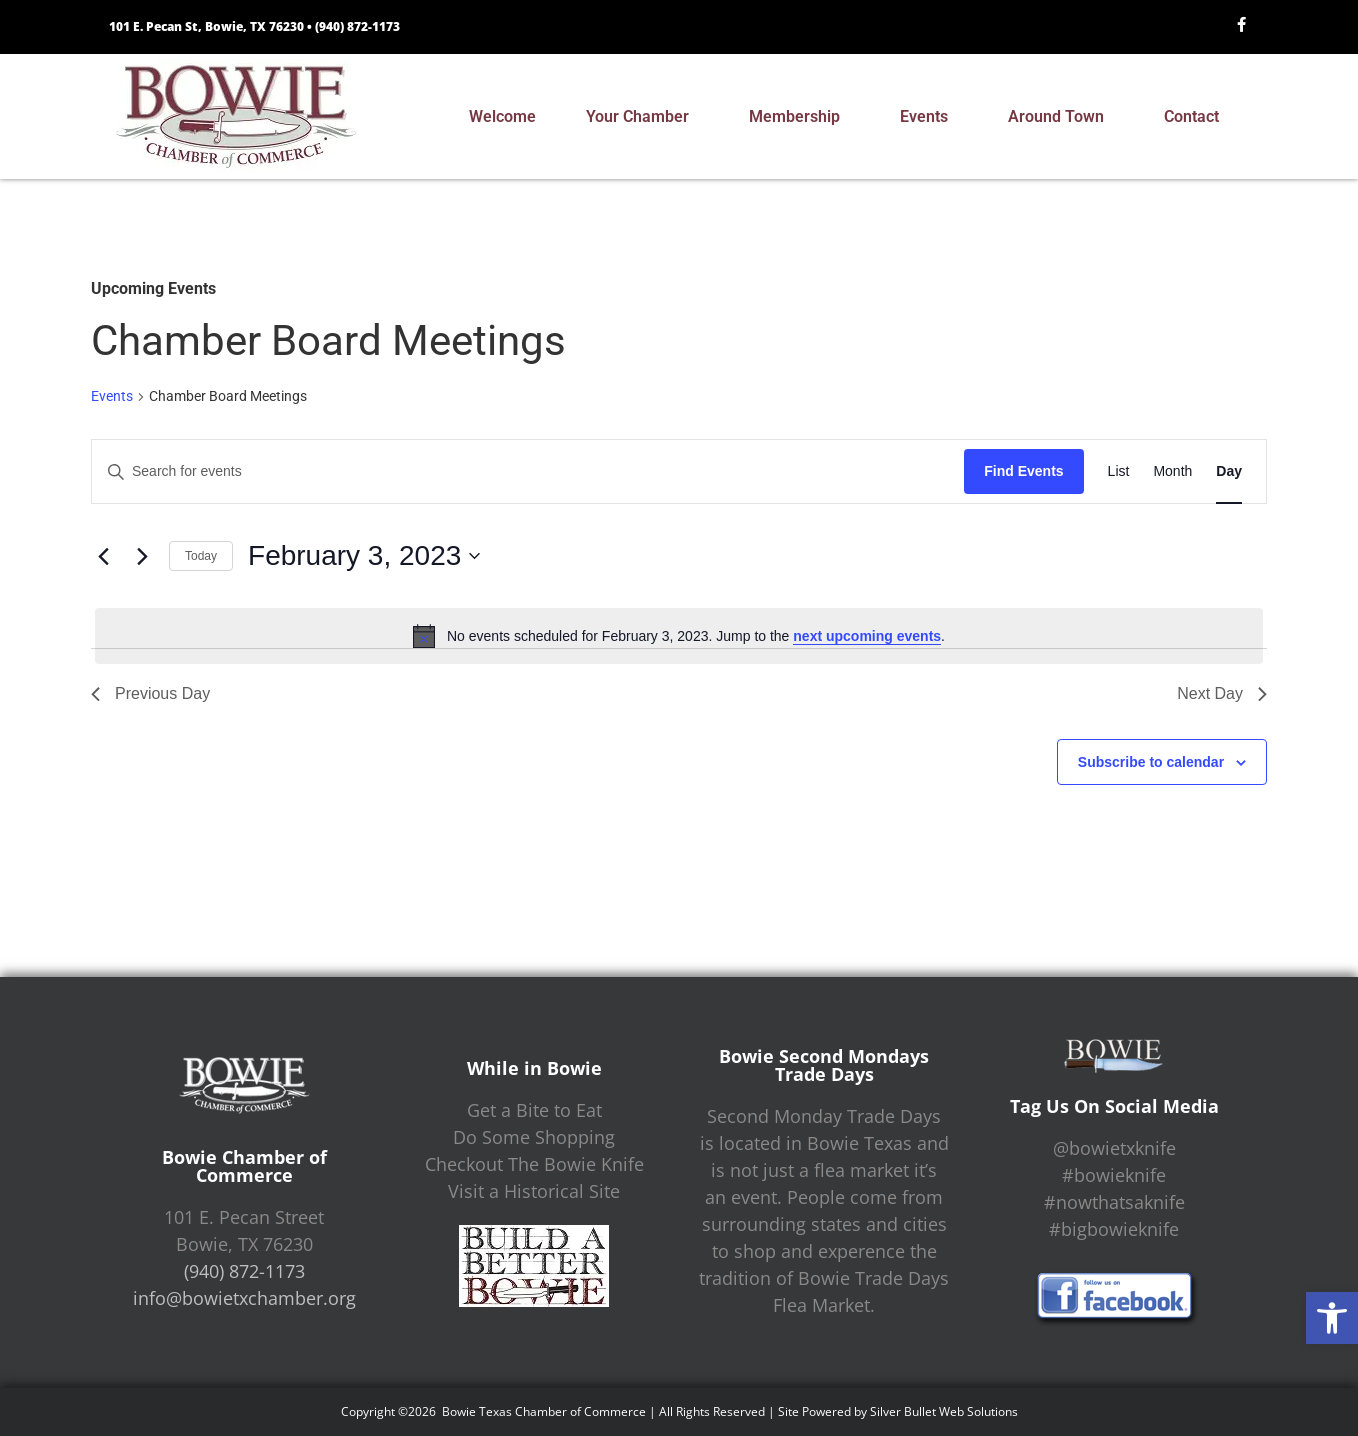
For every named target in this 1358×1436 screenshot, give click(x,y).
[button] (1332, 1318)
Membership (799, 117)
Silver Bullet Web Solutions (944, 1411)
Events (929, 117)
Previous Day (150, 693)
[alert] (679, 636)
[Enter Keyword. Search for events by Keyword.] (528, 471)
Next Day (1222, 693)
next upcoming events (867, 636)
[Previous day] (103, 556)
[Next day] (142, 556)
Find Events (1023, 471)
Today (201, 556)
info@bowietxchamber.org (244, 1298)
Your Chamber (642, 117)
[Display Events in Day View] (1229, 471)
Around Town (1061, 117)
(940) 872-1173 (357, 26)
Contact (1196, 117)
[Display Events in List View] (1119, 471)
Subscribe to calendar (1151, 762)
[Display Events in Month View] (1172, 471)
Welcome (502, 116)
